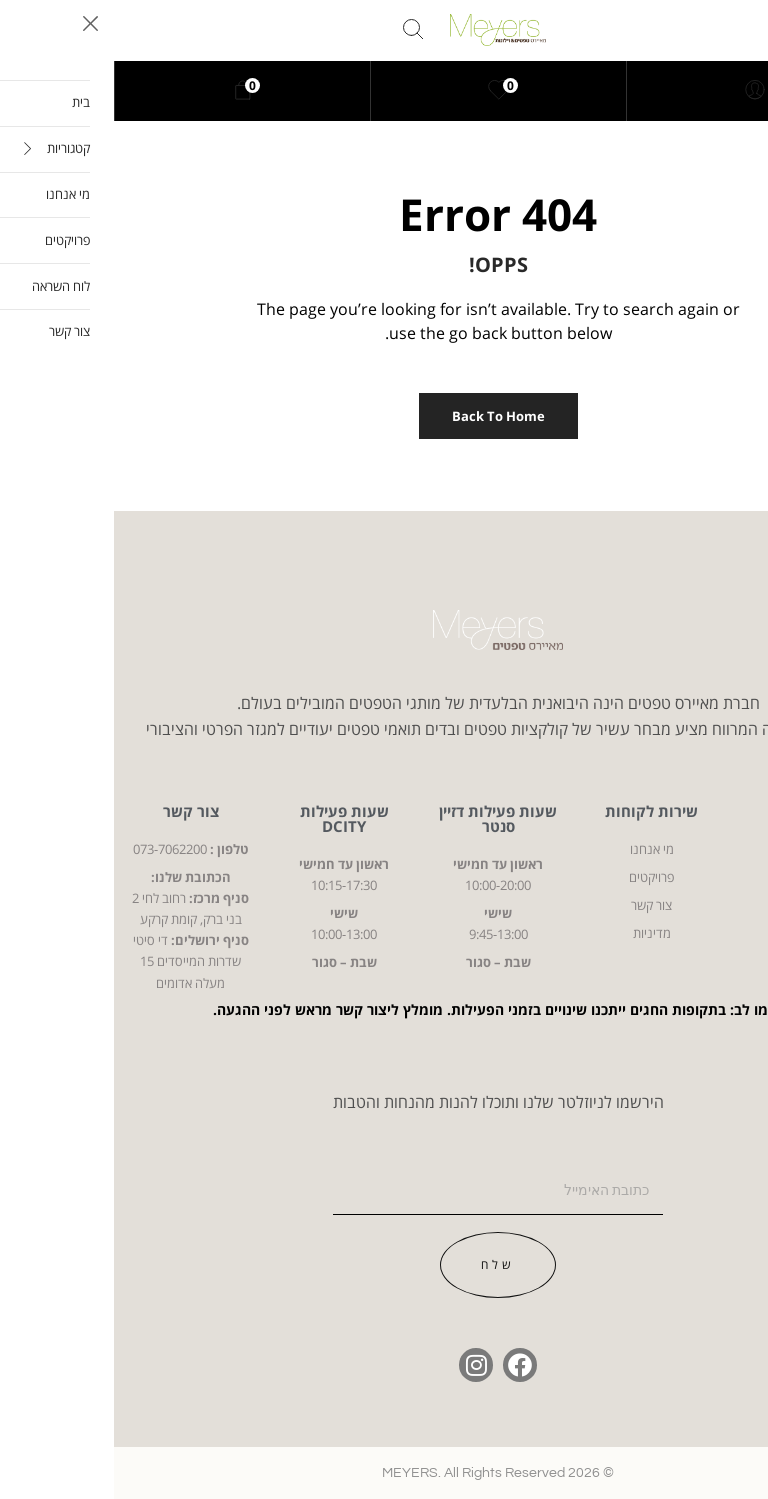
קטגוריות (691, 811)
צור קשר (77, 811)
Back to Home (384, 416)
